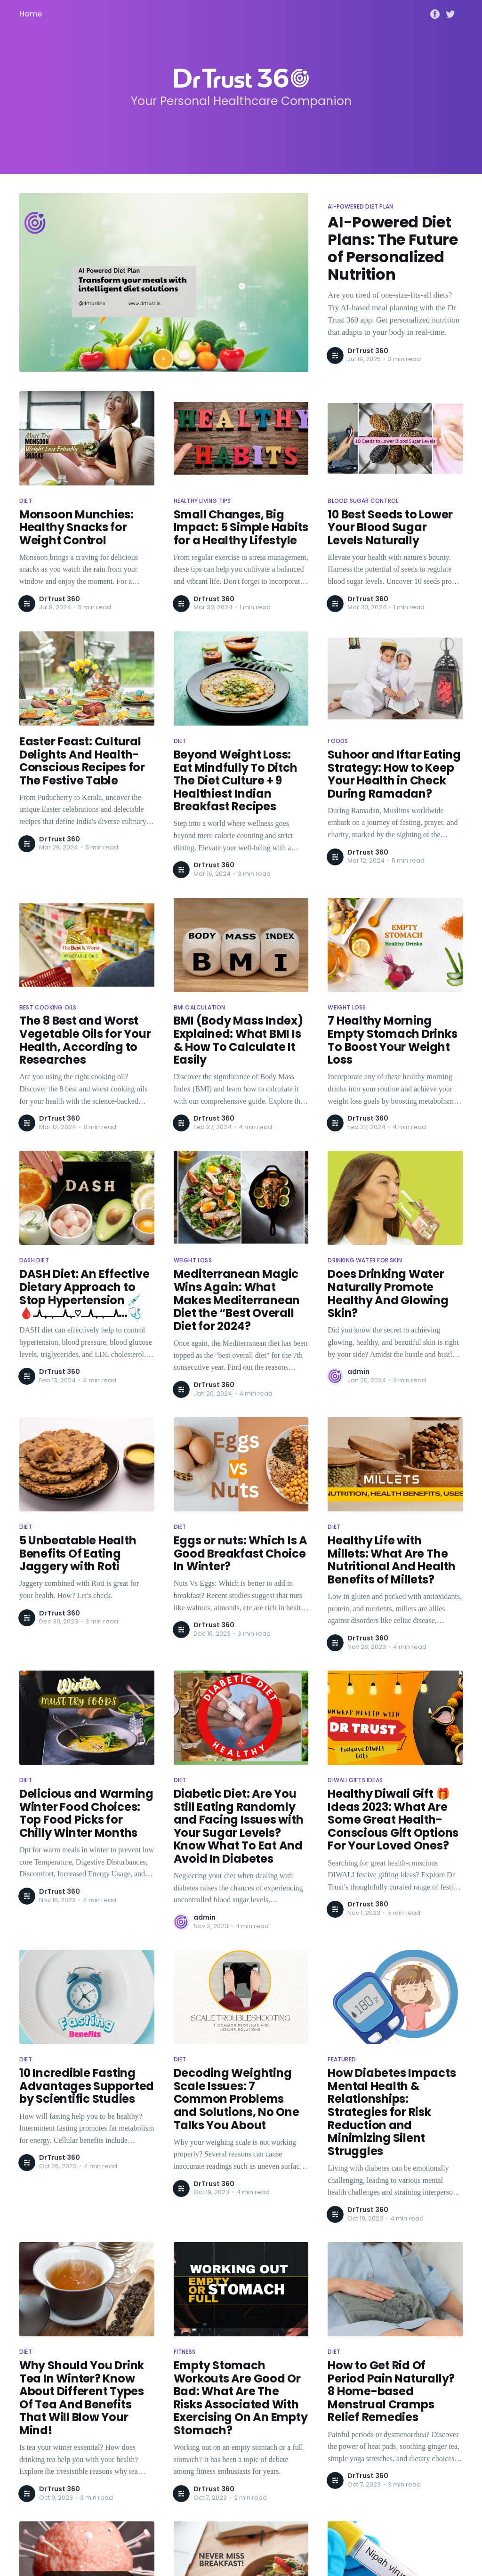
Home (30, 13)
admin (358, 1371)
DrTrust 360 (367, 350)
